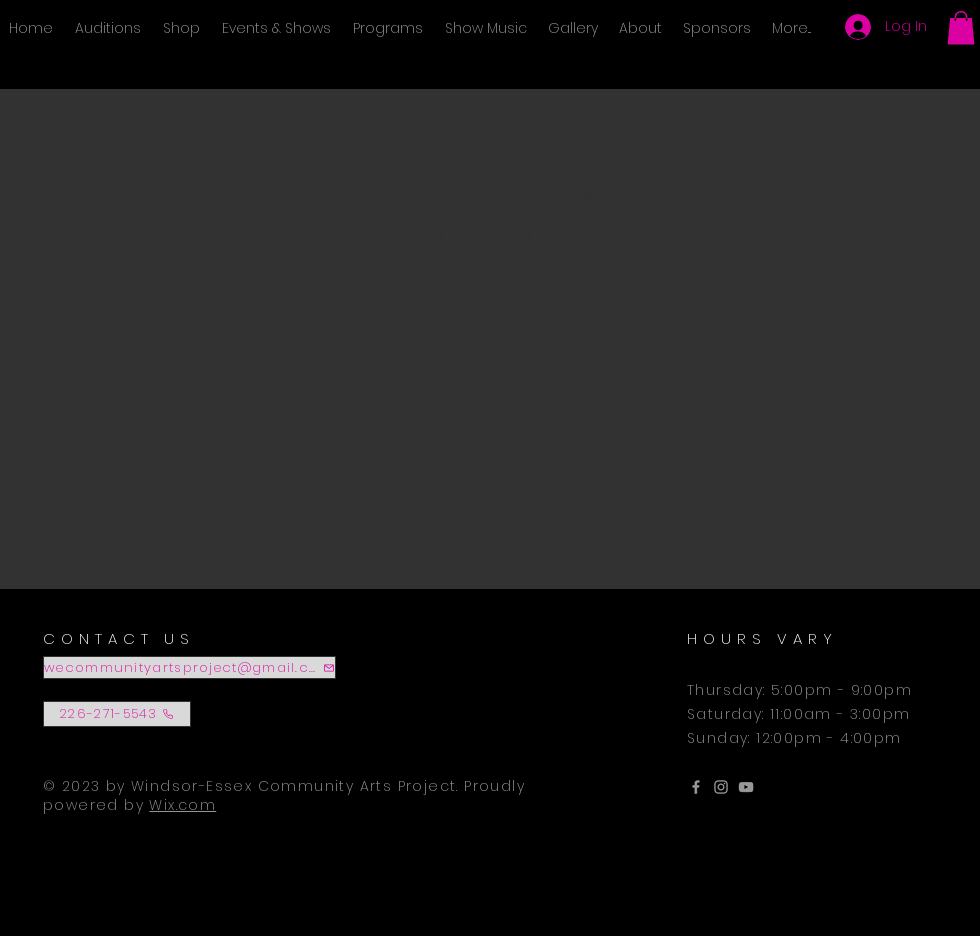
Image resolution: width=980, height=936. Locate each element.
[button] (961, 27)
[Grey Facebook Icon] (696, 787)
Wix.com (182, 805)
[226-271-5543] (117, 714)
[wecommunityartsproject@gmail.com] (189, 667)
